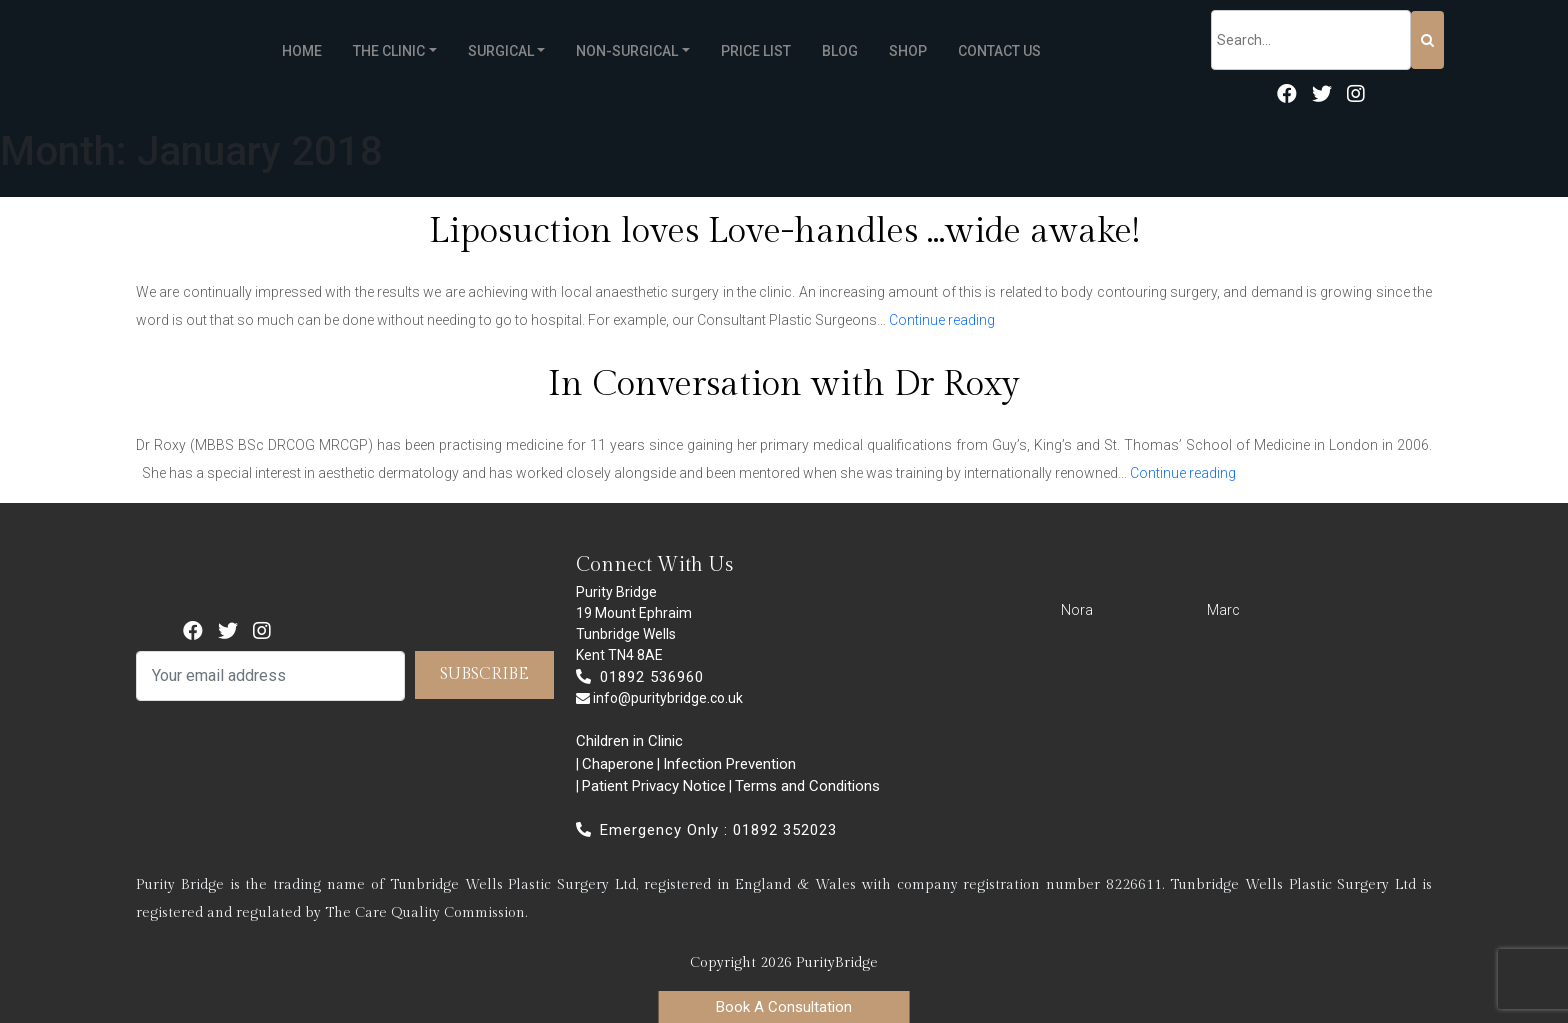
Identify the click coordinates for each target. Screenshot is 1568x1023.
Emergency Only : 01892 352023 (706, 830)
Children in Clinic (629, 741)
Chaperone (618, 764)
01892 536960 (640, 677)
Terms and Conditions (807, 786)
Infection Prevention (729, 764)
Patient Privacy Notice (654, 786)
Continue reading (942, 320)
